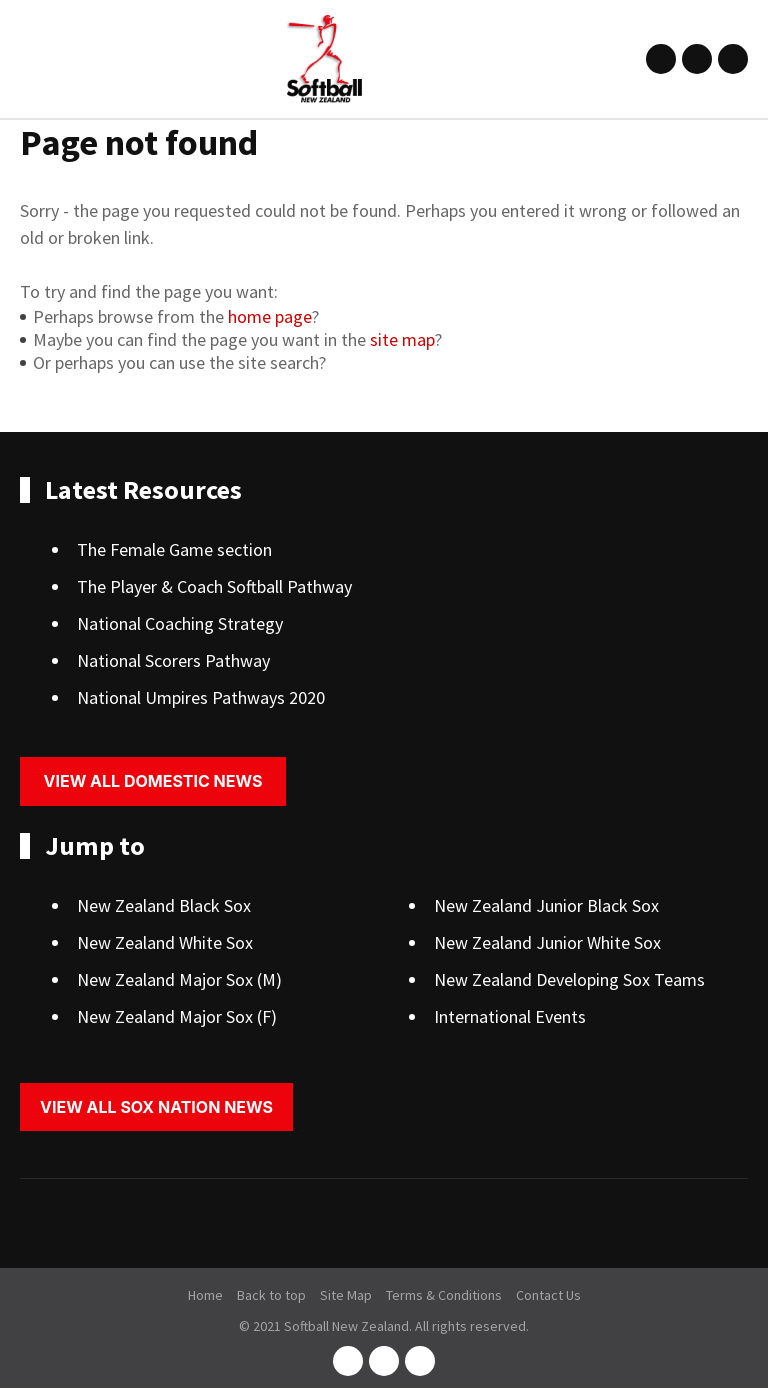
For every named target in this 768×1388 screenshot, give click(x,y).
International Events (510, 1016)
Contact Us (548, 1295)
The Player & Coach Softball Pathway (214, 586)
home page (270, 316)
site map (402, 339)
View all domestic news (153, 781)
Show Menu (32, 58)
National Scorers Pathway (173, 660)
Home (205, 1295)
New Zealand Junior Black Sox (546, 905)
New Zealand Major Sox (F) (177, 1016)
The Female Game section (174, 549)
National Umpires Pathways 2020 (201, 697)
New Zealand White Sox (165, 942)
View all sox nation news (156, 1107)
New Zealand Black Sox (164, 905)
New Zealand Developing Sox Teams (569, 979)
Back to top (271, 1295)
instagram (697, 59)
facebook (661, 59)
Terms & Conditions (444, 1295)
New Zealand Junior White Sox (547, 942)
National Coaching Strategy (180, 623)
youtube (733, 59)
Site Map (346, 1295)
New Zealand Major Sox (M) (179, 979)
